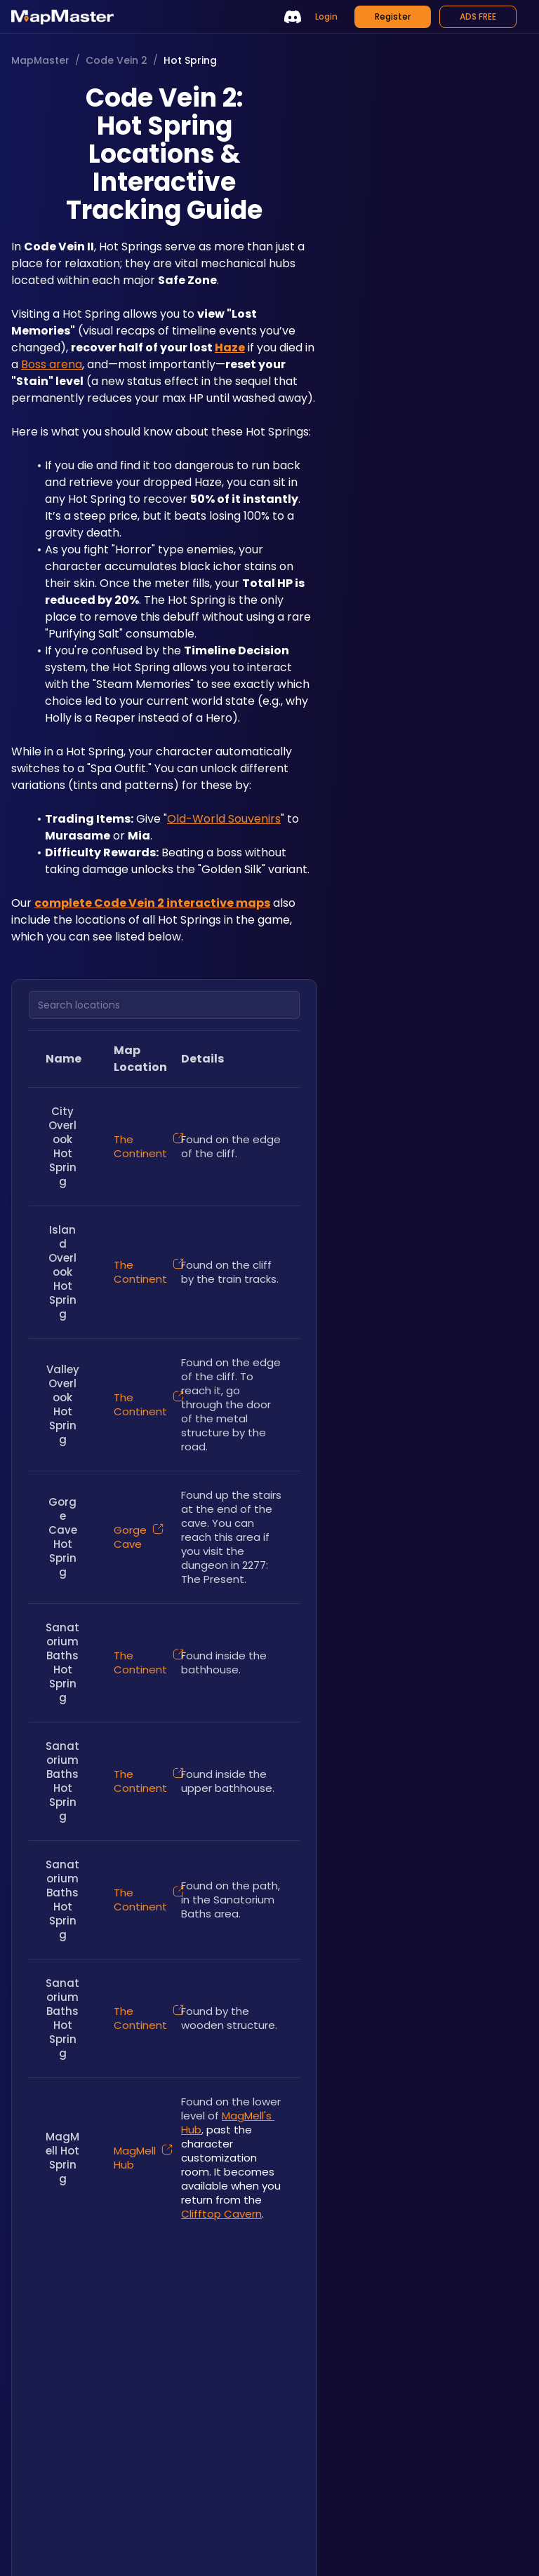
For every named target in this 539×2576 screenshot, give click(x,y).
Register (393, 16)
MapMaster (40, 60)
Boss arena (51, 364)
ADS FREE (478, 16)
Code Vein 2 (116, 60)
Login (326, 16)
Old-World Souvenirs (224, 819)
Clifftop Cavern (221, 2213)
